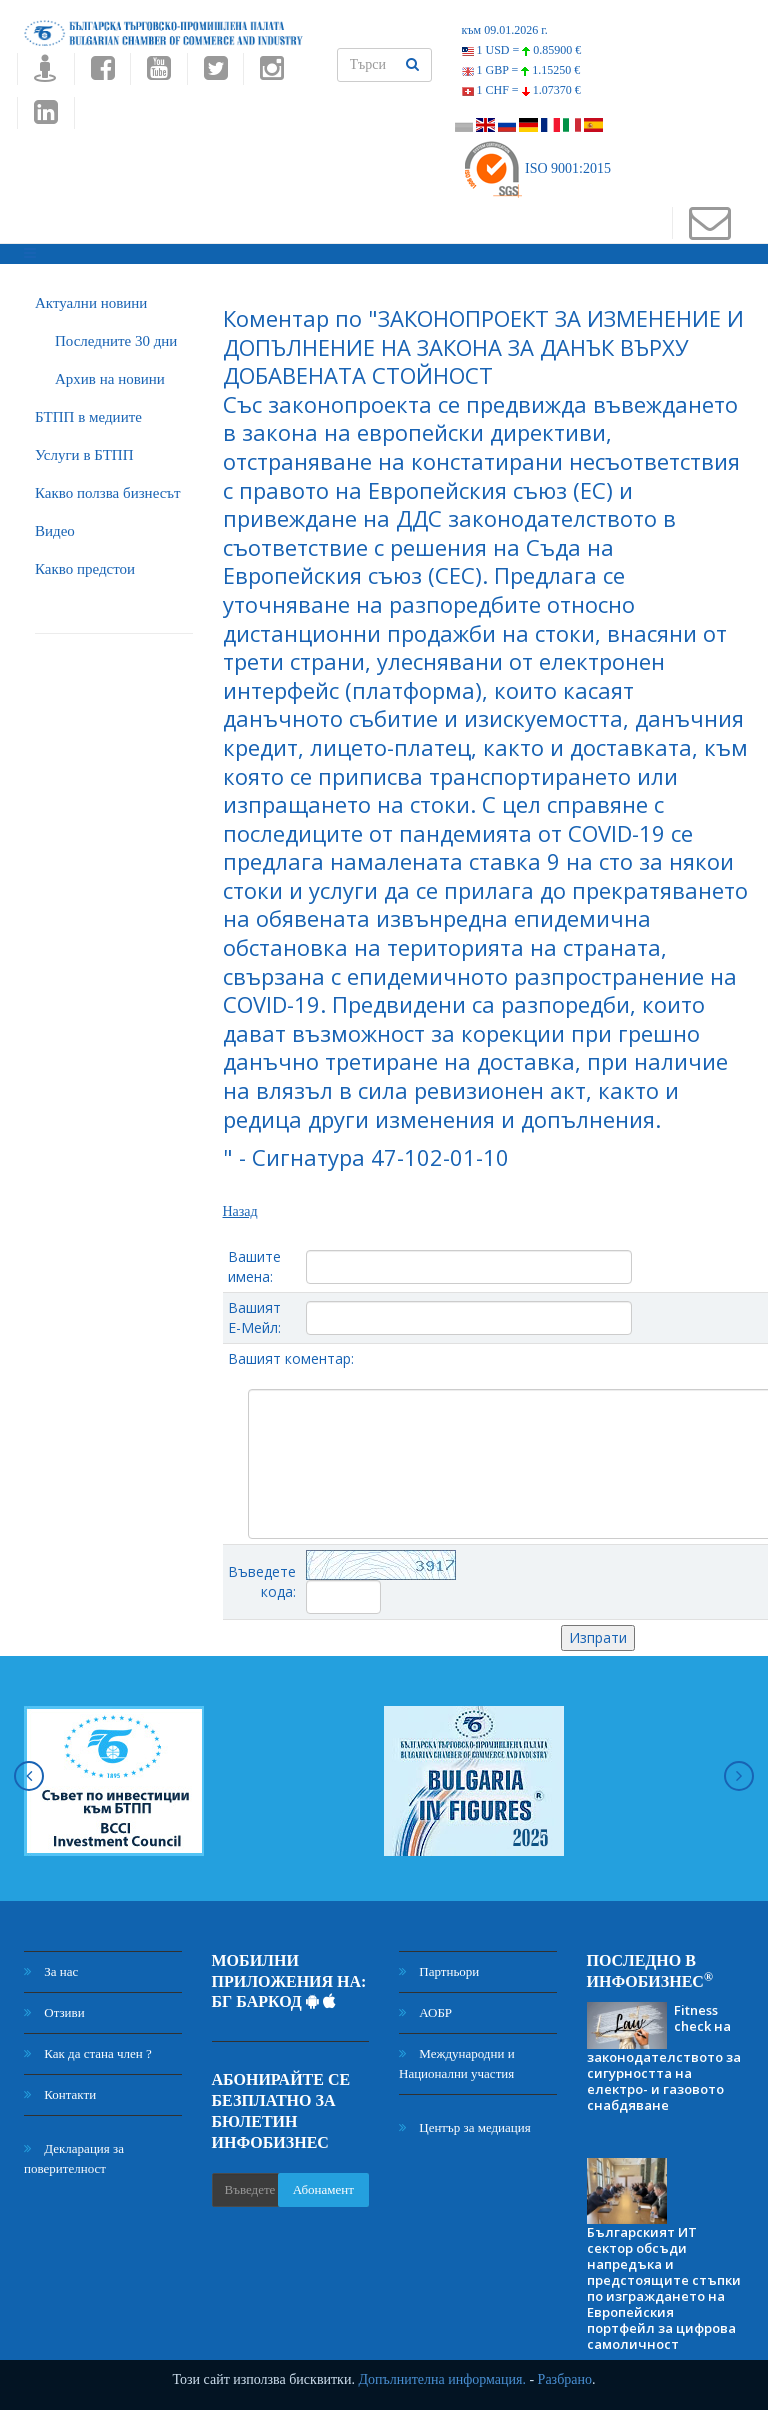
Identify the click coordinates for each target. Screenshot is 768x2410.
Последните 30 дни (116, 341)
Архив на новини (110, 379)
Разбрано (565, 2379)
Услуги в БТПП (84, 455)
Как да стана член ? (88, 2053)
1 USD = (522, 50)
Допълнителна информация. (442, 2379)
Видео (55, 531)
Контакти (60, 2094)
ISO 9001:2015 (536, 168)
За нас (51, 1971)
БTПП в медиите (88, 417)
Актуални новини (91, 303)
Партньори (439, 1971)
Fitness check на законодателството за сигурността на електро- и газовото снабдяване (664, 2057)
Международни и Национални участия (457, 2063)
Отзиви (54, 2012)
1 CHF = (521, 90)
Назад (240, 1211)
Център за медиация (465, 2127)
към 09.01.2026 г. (505, 30)
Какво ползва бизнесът (108, 493)
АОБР (425, 2012)
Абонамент (323, 2189)
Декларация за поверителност (74, 2158)
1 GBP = (521, 70)
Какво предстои (85, 569)
